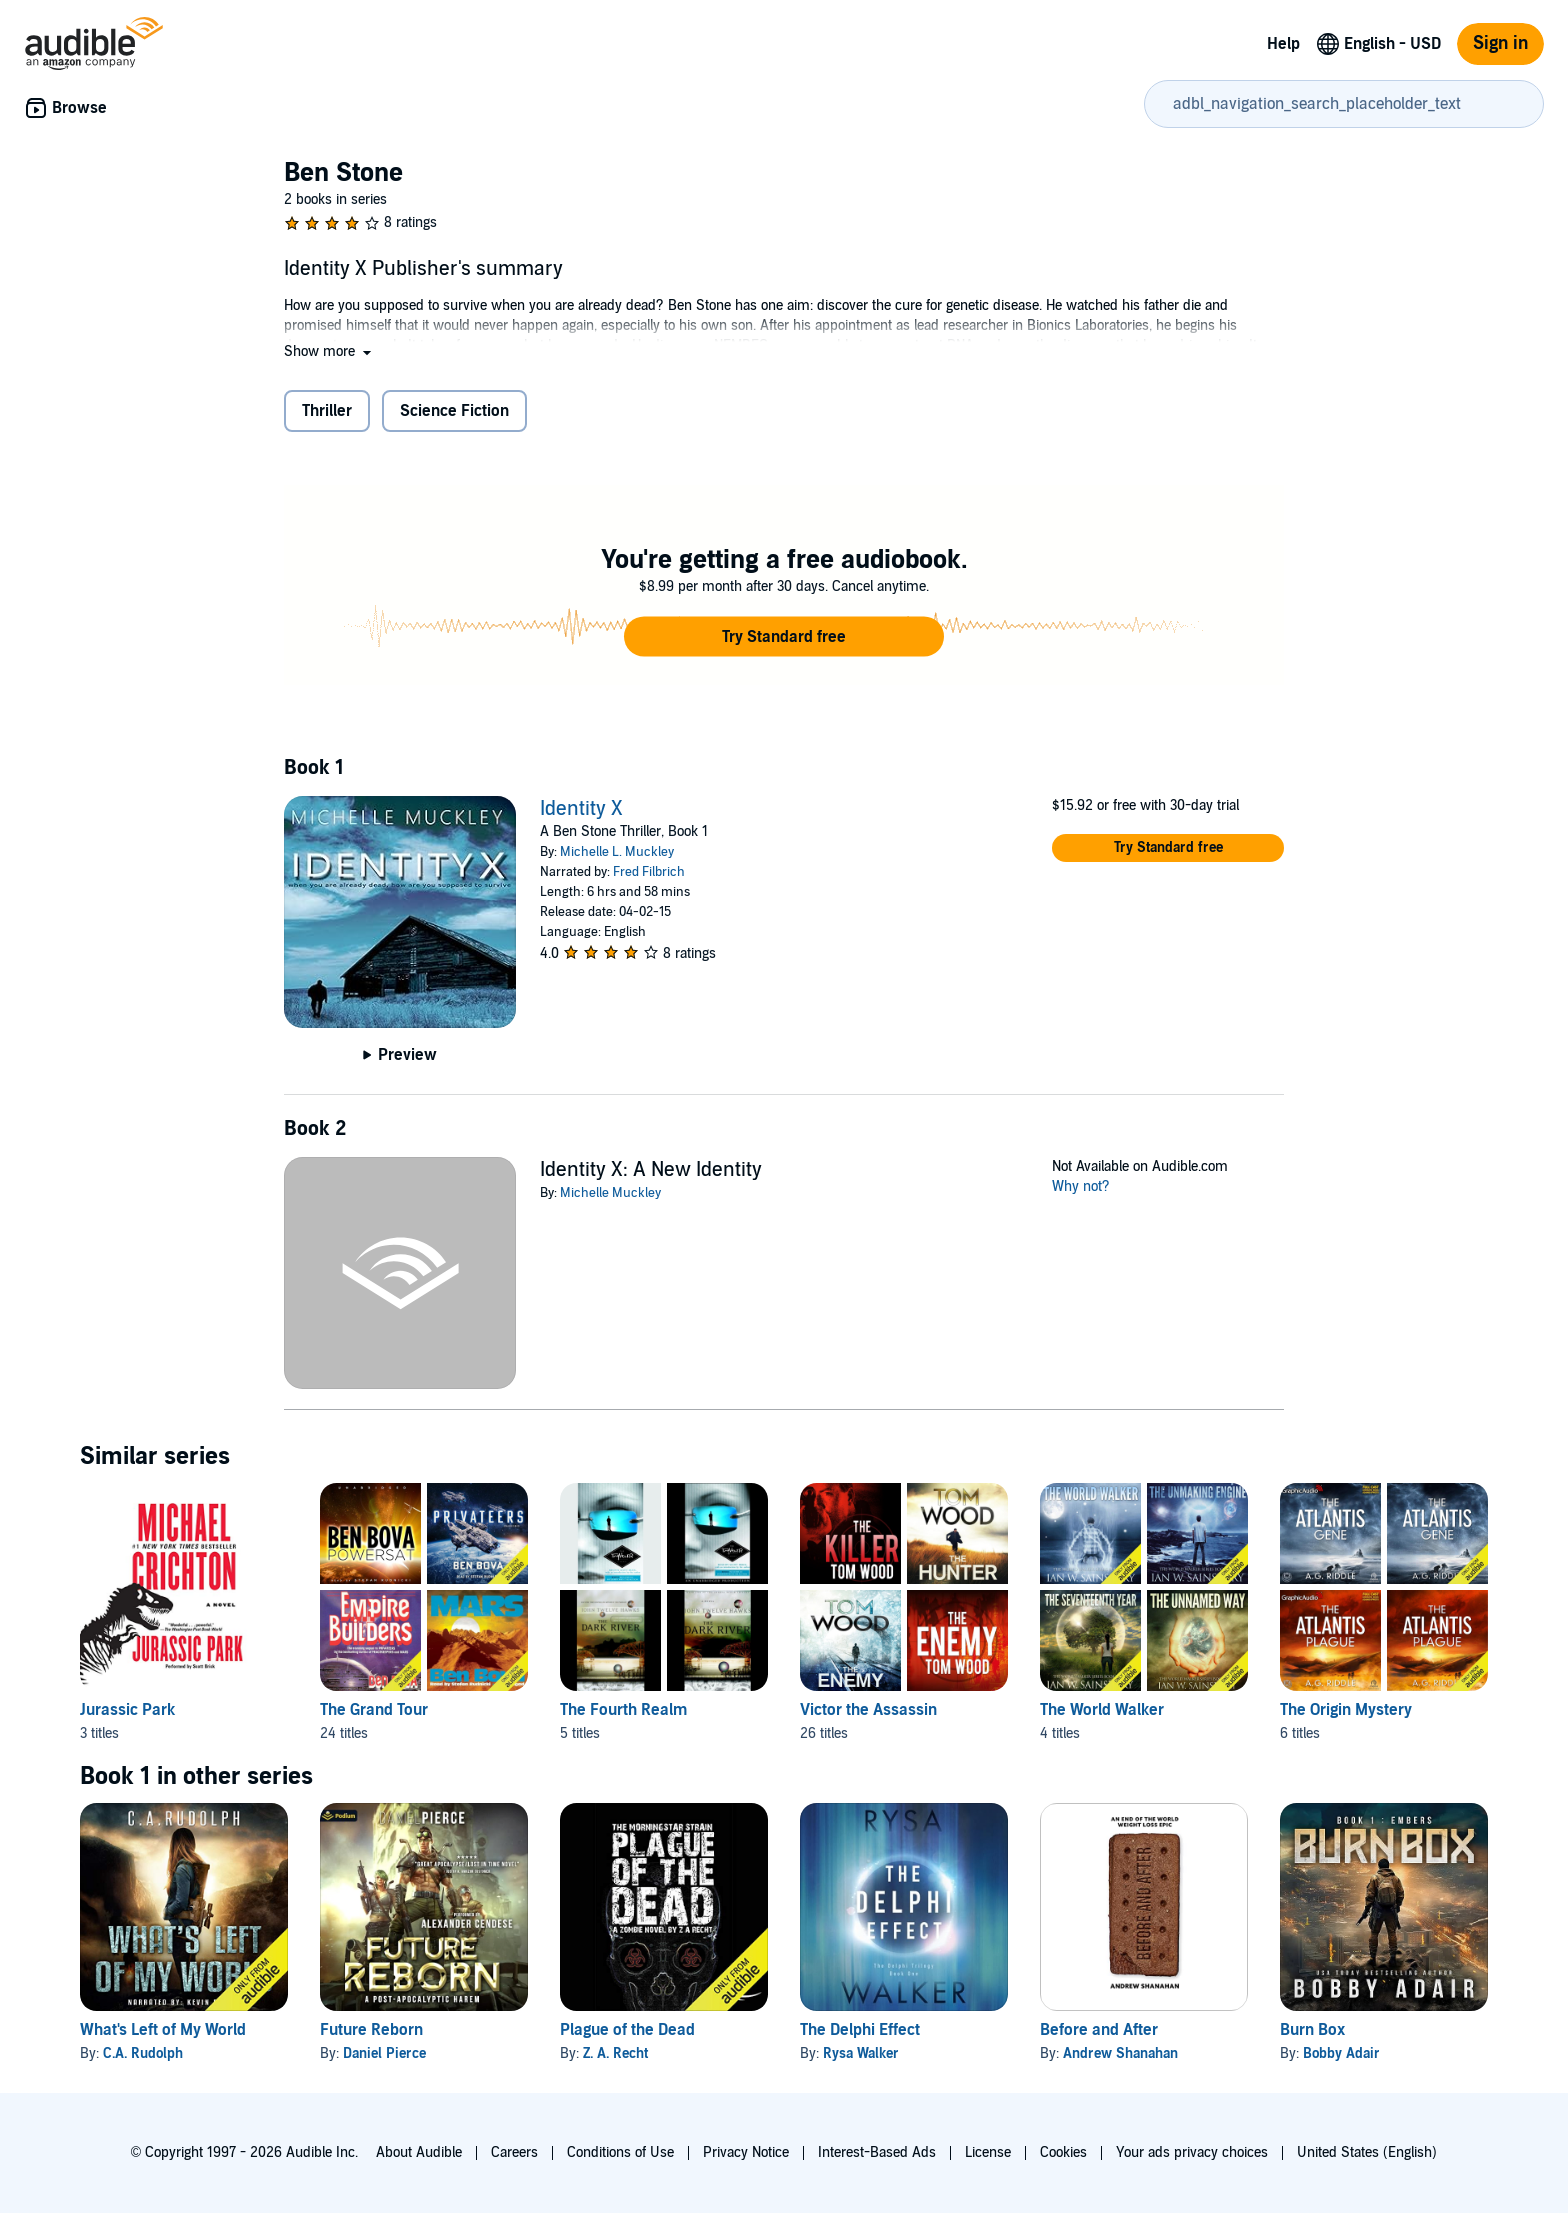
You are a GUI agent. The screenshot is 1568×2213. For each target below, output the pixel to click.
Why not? (1081, 1186)
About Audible (419, 2152)
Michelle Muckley (610, 1193)
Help (1283, 44)
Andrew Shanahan (1120, 2053)
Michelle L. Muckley (617, 852)
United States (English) (1367, 2152)
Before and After (1099, 2030)
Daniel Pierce (384, 2053)
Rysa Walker (861, 2053)
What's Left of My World (163, 2030)
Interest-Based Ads (877, 2152)
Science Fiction (454, 411)
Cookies (1063, 2152)
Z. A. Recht (615, 2053)
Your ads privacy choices (1192, 2152)
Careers (514, 2152)
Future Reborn (371, 2030)
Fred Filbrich (649, 872)
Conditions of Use (620, 2152)
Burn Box (1312, 2030)
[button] (329, 351)
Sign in (1500, 43)
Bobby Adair (1341, 2053)
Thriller (327, 411)
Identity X (581, 809)
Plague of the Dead (627, 2030)
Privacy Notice (746, 2152)
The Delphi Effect (860, 2030)
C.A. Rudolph (143, 2053)
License (988, 2152)
